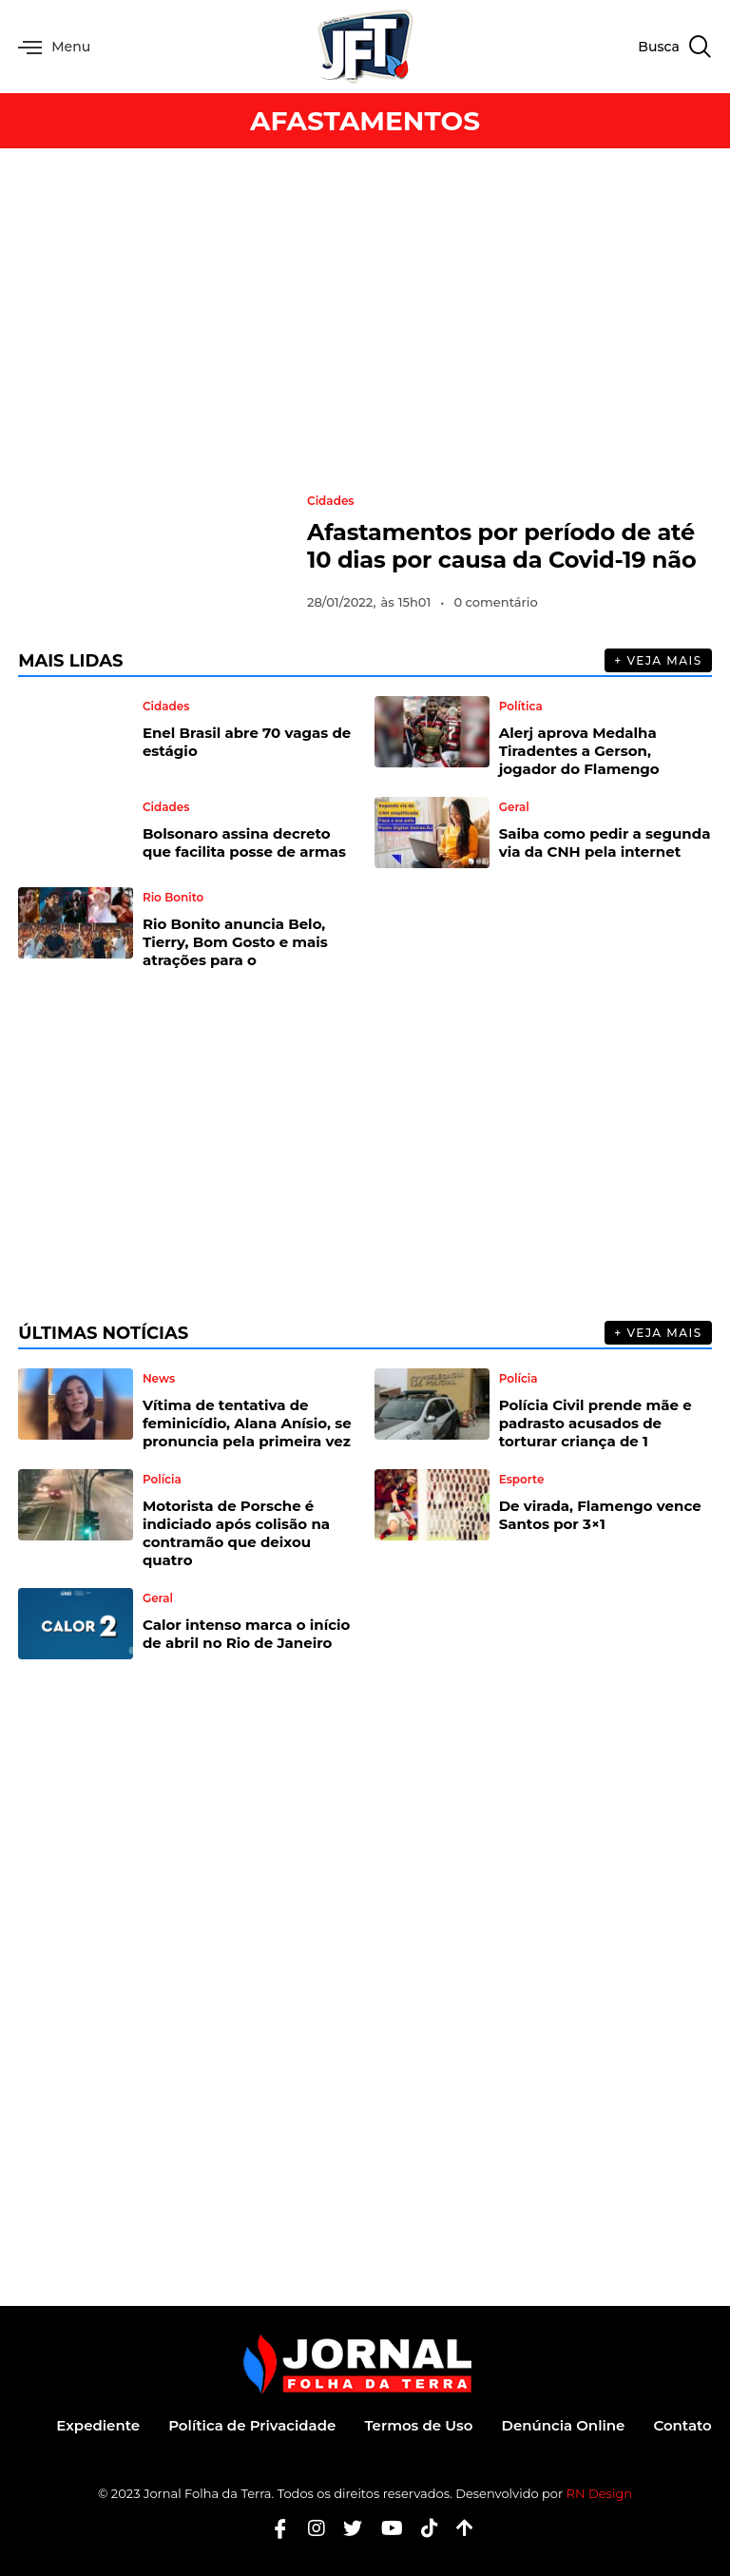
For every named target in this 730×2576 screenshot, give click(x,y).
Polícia (518, 1379)
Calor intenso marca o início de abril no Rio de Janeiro (246, 1634)
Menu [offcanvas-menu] (54, 47)
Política (521, 706)
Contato (682, 2425)
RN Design (600, 2493)
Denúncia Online (563, 2425)
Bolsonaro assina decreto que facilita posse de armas (244, 842)
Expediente (98, 2425)
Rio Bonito (173, 897)
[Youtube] (385, 2528)
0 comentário (495, 602)
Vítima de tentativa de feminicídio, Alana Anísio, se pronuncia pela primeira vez (247, 1423)
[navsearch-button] (674, 46)
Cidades (331, 501)
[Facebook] (273, 2528)
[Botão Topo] (457, 2528)
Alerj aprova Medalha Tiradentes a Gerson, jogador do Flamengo (579, 751)
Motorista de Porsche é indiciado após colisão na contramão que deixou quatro (236, 1533)
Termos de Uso (418, 2425)
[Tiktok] (422, 2528)
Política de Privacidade (252, 2425)
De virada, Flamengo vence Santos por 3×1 (600, 1515)
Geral (514, 807)
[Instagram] (309, 2528)
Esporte (522, 1479)
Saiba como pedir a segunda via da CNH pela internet (605, 842)
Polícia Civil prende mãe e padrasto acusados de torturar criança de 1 (595, 1423)
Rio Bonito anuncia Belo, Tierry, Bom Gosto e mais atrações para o (235, 942)
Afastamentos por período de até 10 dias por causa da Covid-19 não (501, 545)
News (159, 1379)
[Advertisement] (365, 319)
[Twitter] (345, 2528)
